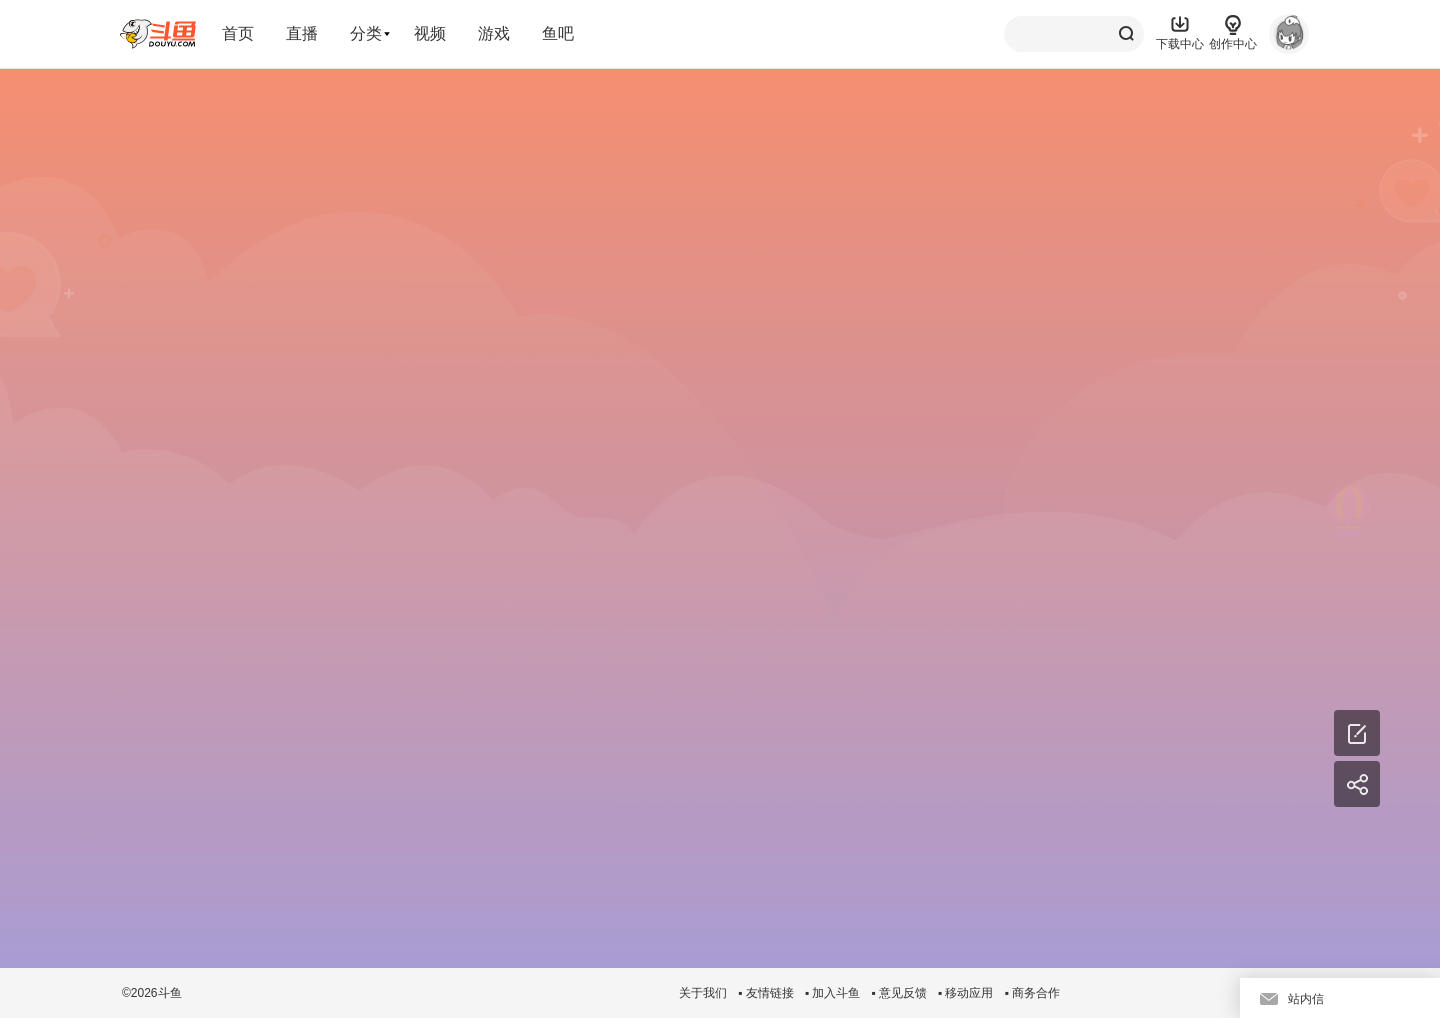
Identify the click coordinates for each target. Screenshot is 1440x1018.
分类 (366, 33)
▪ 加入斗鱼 (833, 993)
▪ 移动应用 (966, 993)
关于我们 (703, 993)
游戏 (494, 33)
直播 (302, 33)
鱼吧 (558, 33)
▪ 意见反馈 (899, 993)
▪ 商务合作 (1032, 993)
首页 (238, 33)
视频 (430, 33)
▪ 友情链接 (766, 993)
